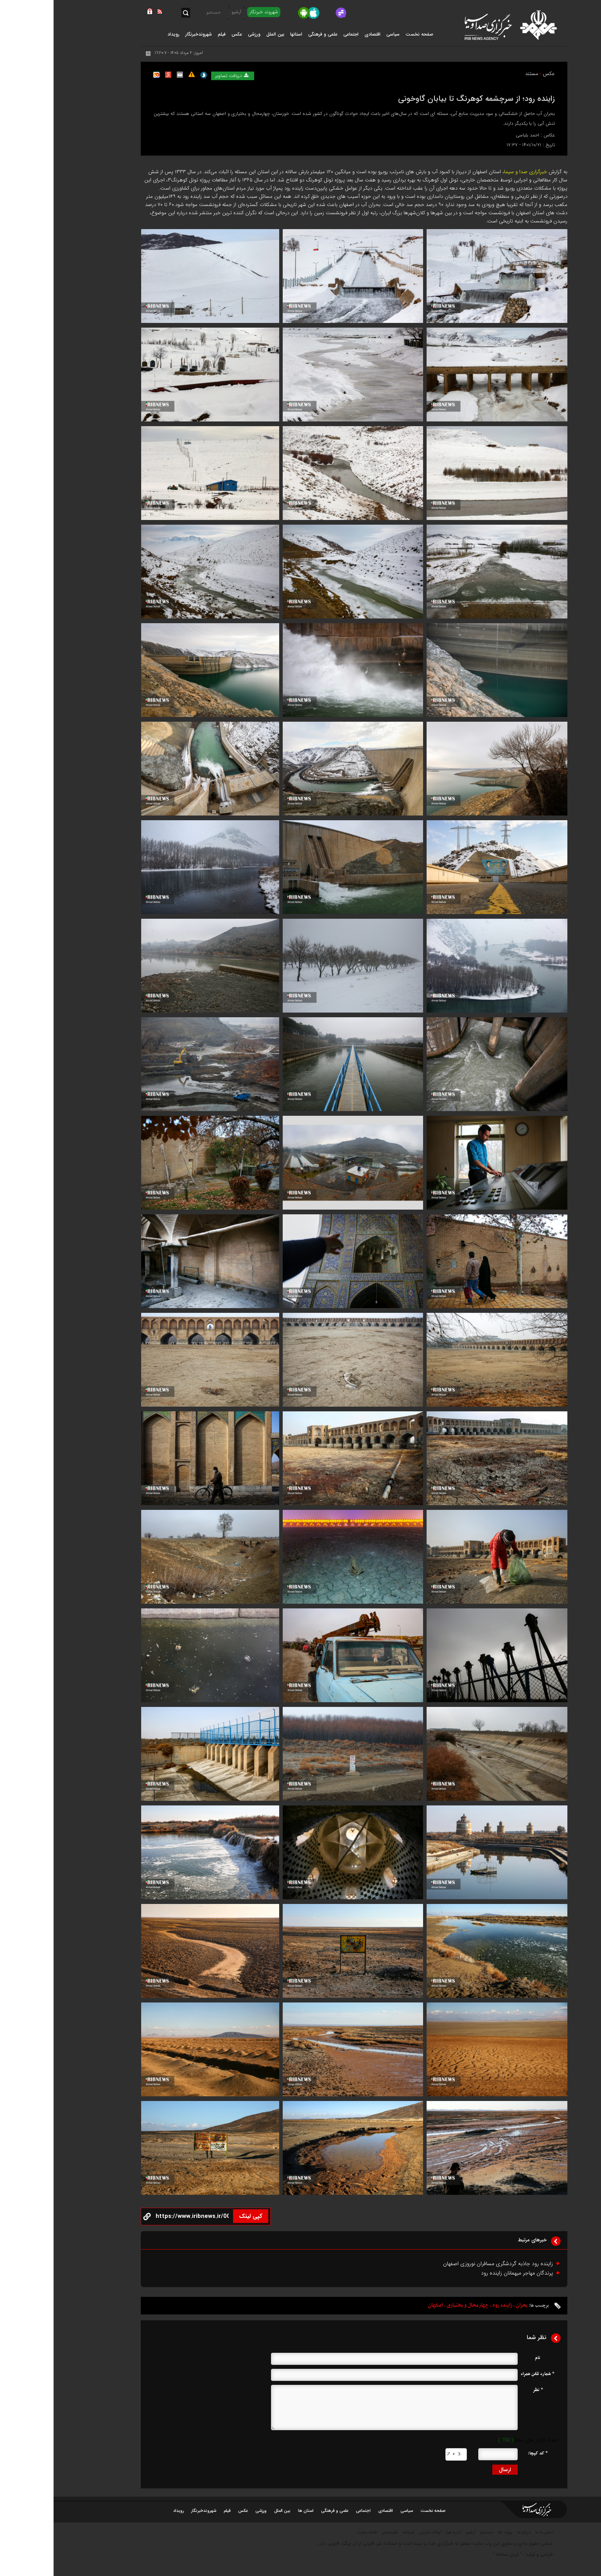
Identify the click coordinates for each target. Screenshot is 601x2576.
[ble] (336, 13)
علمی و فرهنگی (281, 2511)
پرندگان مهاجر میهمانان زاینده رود (463, 2273)
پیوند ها (452, 2532)
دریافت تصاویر (179, 75)
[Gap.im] (288, 13)
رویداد (125, 2511)
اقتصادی (332, 2511)
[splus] (360, 13)
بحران (468, 2305)
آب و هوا (400, 2532)
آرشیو (183, 12)
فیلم (173, 2511)
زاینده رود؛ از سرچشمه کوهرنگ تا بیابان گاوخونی (422, 99)
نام (484, 2358)
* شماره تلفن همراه (484, 2374)
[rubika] (312, 13)
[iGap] (324, 13)
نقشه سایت (313, 2532)
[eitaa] (348, 13)
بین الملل (229, 2511)
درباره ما (470, 2532)
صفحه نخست (366, 34)
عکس (495, 74)
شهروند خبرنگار (210, 12)
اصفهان (381, 2305)
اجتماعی (309, 2511)
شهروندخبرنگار (150, 2511)
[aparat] (300, 13)
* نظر (484, 2390)
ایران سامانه (453, 2554)
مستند (478, 74)
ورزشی (207, 2511)
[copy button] (138, 2216)
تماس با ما (491, 2532)
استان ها (252, 2511)
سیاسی (353, 2511)
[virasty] (276, 13)
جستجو (433, 2532)
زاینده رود (449, 2305)
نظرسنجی (336, 2532)
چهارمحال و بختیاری (414, 2305)
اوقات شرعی (377, 2532)
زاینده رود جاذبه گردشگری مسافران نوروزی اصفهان (444, 2263)
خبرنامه (355, 2532)
